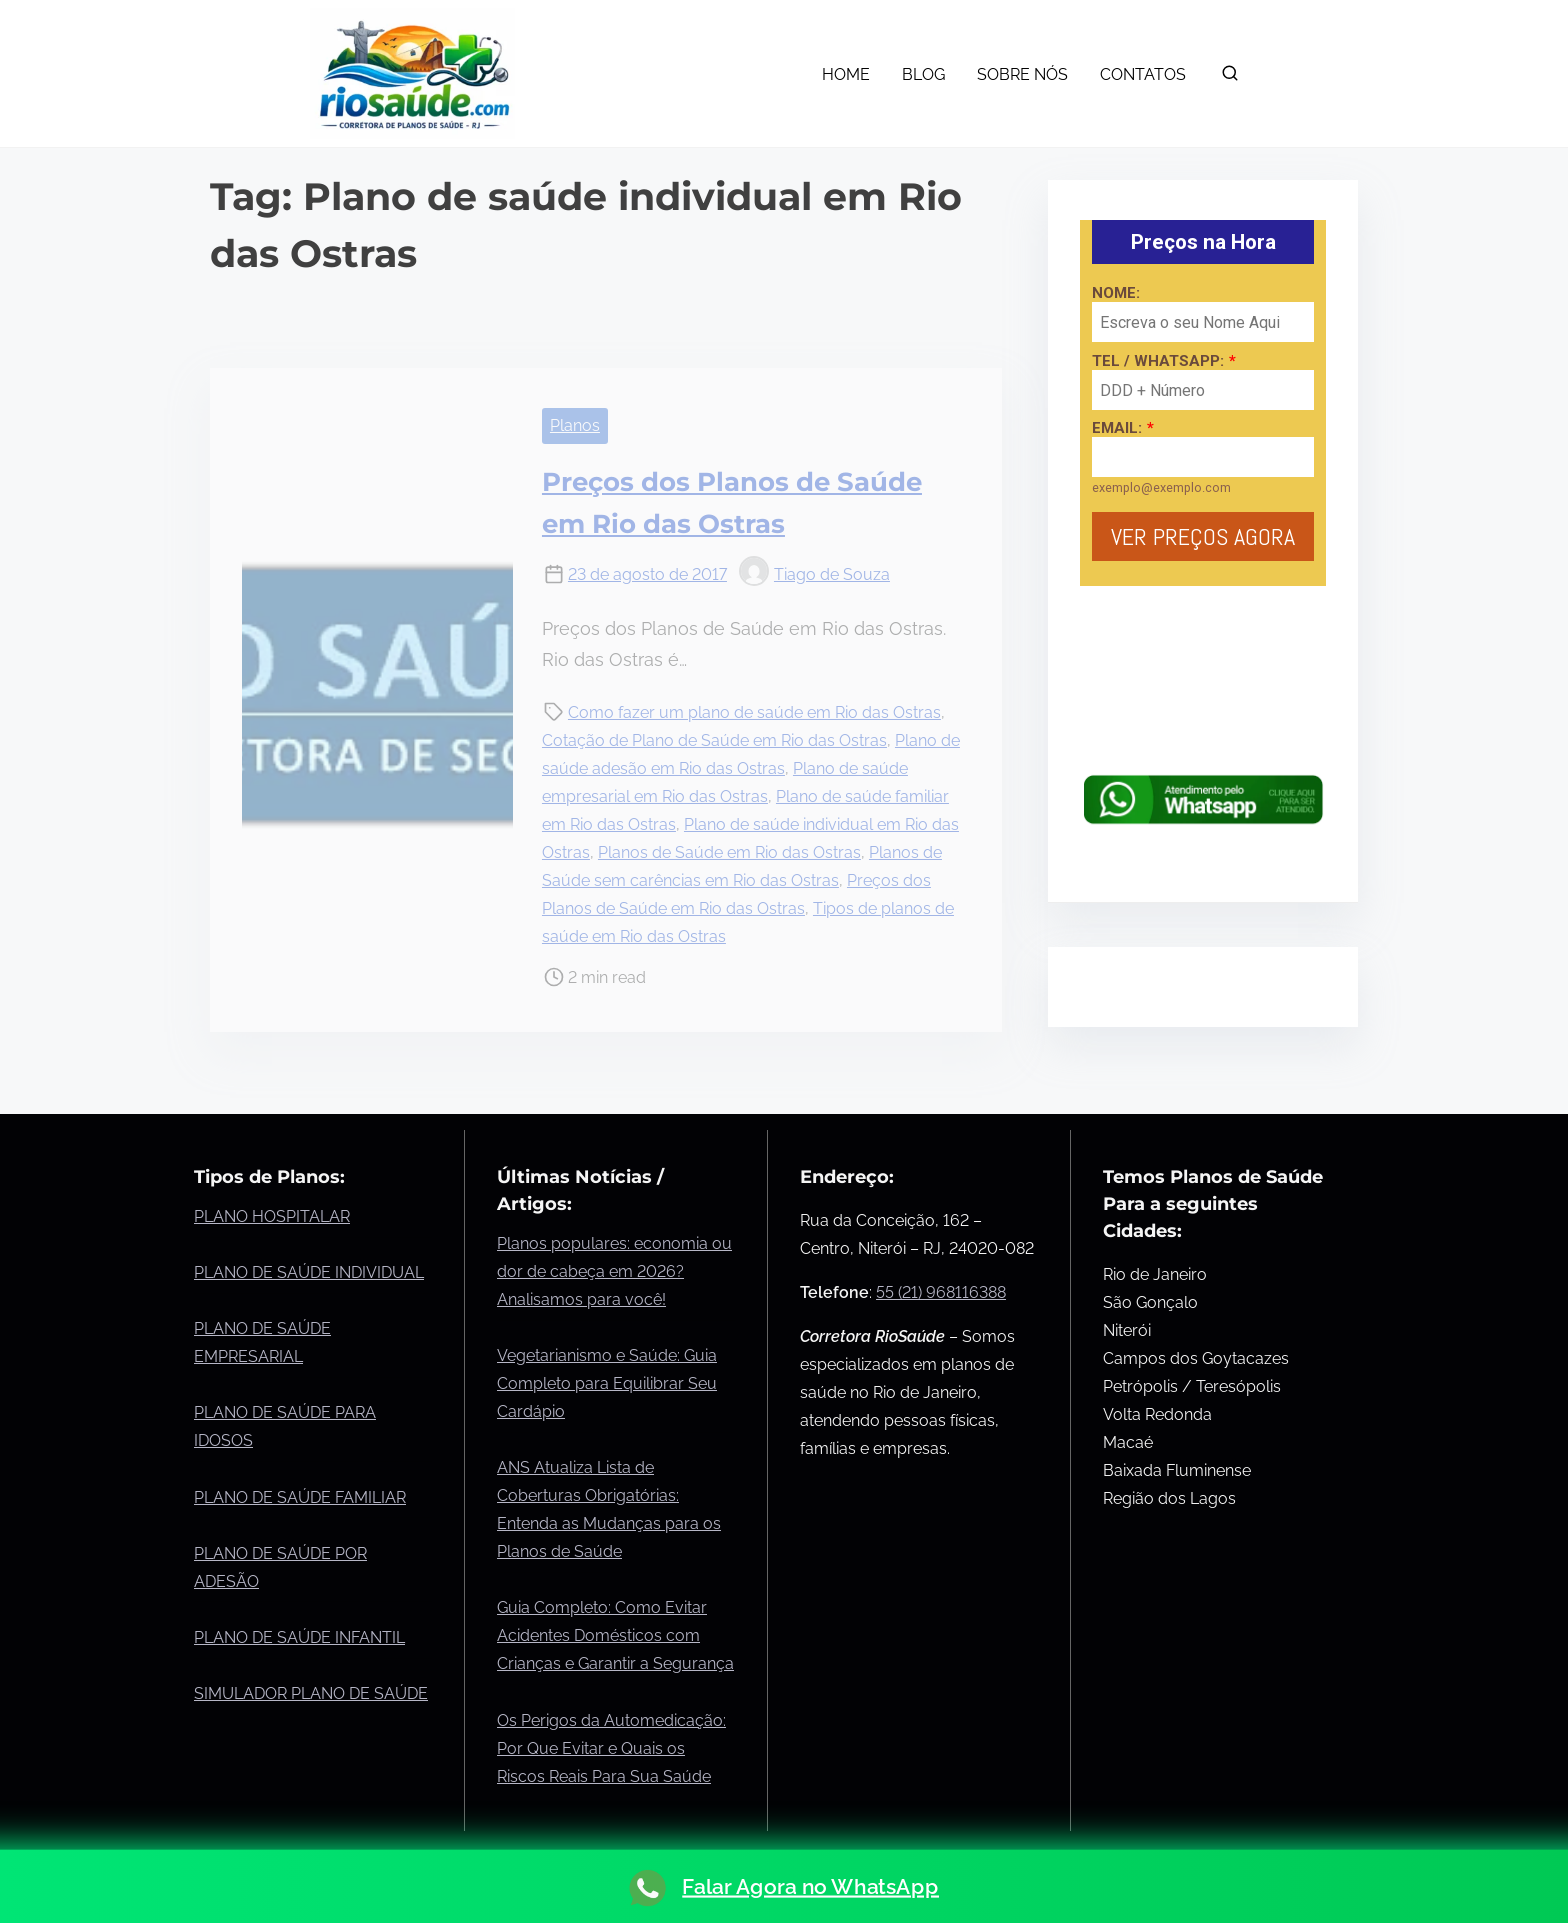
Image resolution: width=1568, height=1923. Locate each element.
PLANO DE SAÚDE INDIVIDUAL (309, 1272)
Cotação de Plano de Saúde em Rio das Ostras (714, 740)
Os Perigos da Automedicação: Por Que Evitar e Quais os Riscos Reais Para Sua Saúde (611, 1748)
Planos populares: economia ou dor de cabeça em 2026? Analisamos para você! (614, 1271)
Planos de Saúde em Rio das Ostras (729, 852)
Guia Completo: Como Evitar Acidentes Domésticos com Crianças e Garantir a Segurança (615, 1635)
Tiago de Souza (814, 574)
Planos (575, 425)
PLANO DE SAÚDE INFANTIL (299, 1637)
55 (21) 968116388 (941, 1292)
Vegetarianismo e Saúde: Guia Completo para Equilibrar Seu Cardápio (607, 1383)
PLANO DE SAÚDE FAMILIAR (300, 1497)
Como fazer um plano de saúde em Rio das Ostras (754, 712)
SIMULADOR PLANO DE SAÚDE (311, 1693)
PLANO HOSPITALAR (272, 1216)
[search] (1230, 77)
